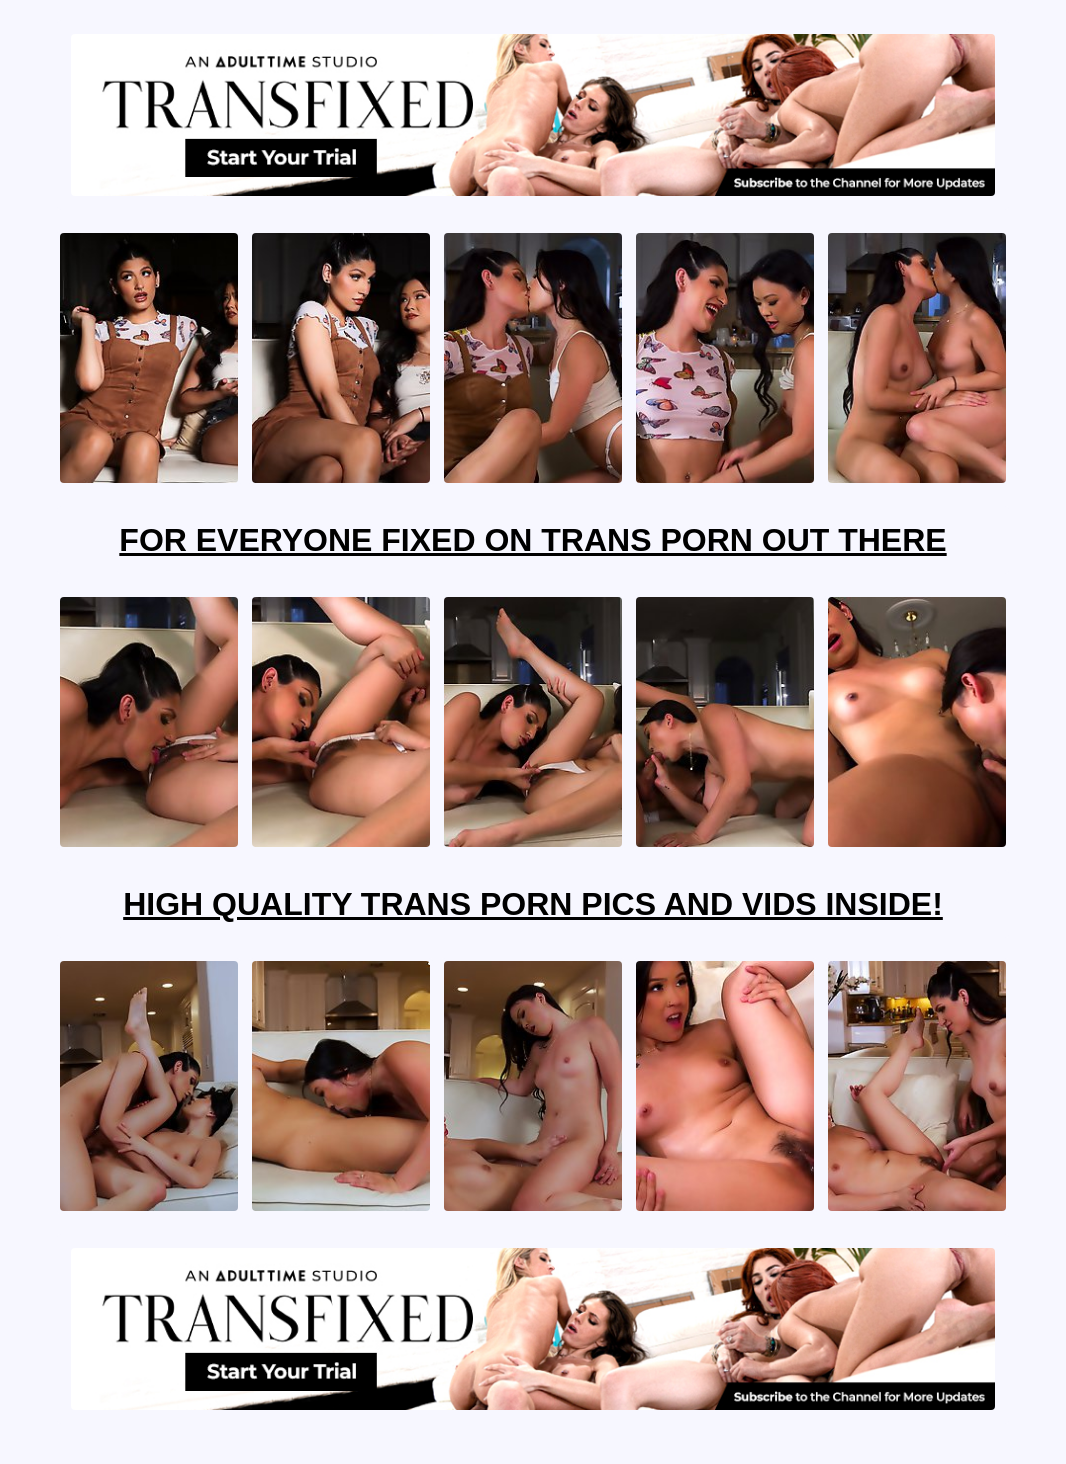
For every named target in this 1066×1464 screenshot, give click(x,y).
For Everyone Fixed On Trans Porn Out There (532, 540)
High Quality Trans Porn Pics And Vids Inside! (533, 904)
